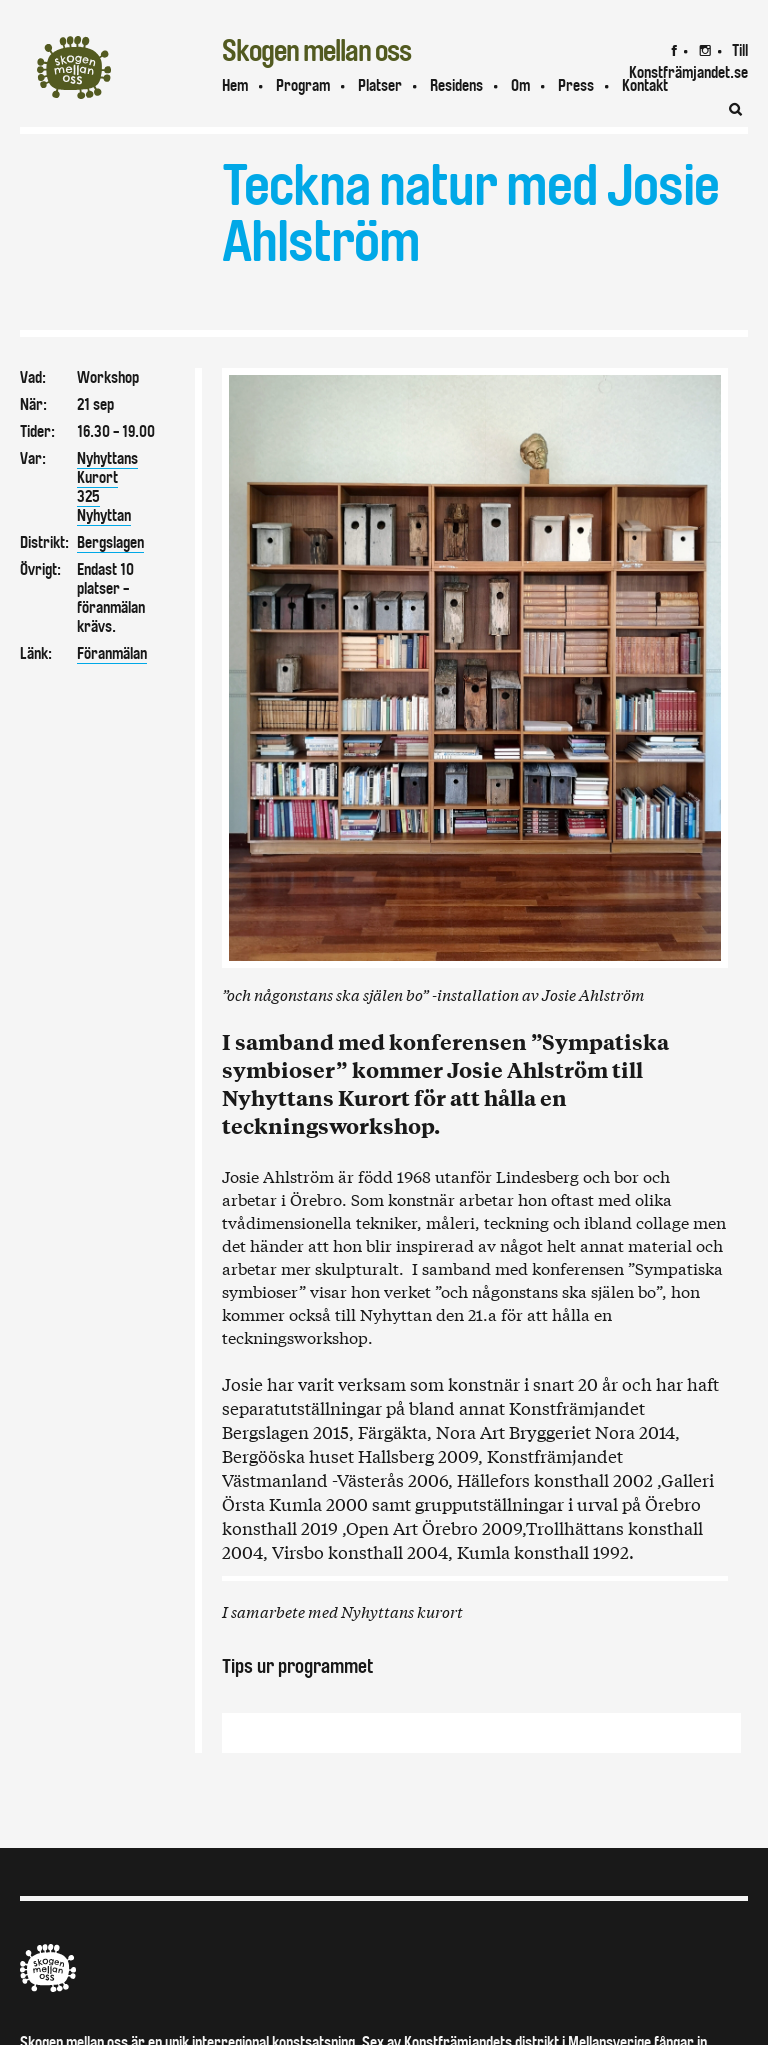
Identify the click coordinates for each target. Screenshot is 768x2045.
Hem (235, 85)
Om (520, 85)
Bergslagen (110, 542)
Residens (456, 85)
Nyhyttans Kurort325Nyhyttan (107, 487)
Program (303, 85)
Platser (380, 85)
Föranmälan (112, 653)
